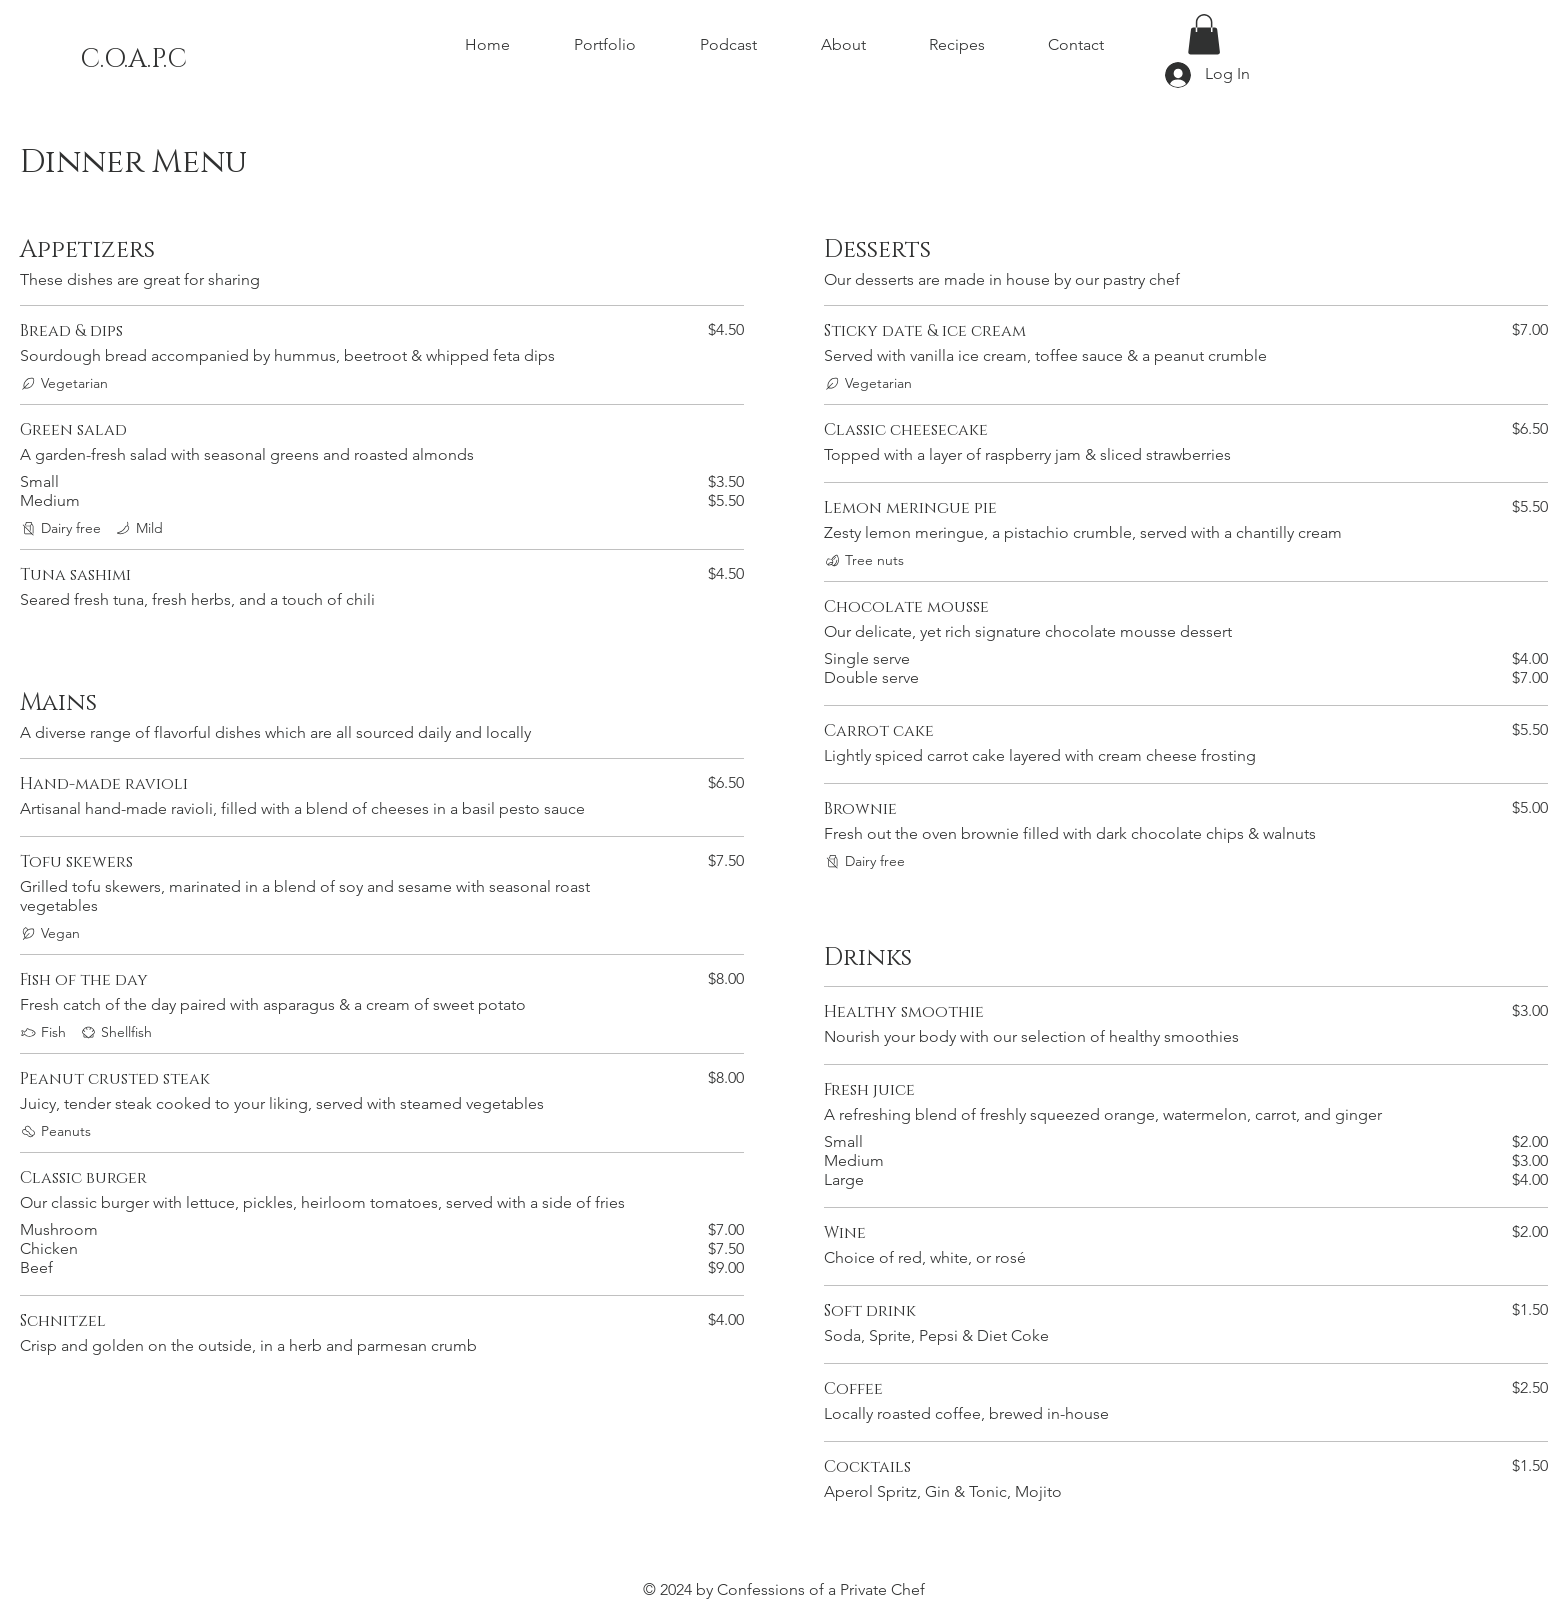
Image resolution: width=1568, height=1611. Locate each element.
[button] (1204, 34)
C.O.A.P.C (133, 59)
